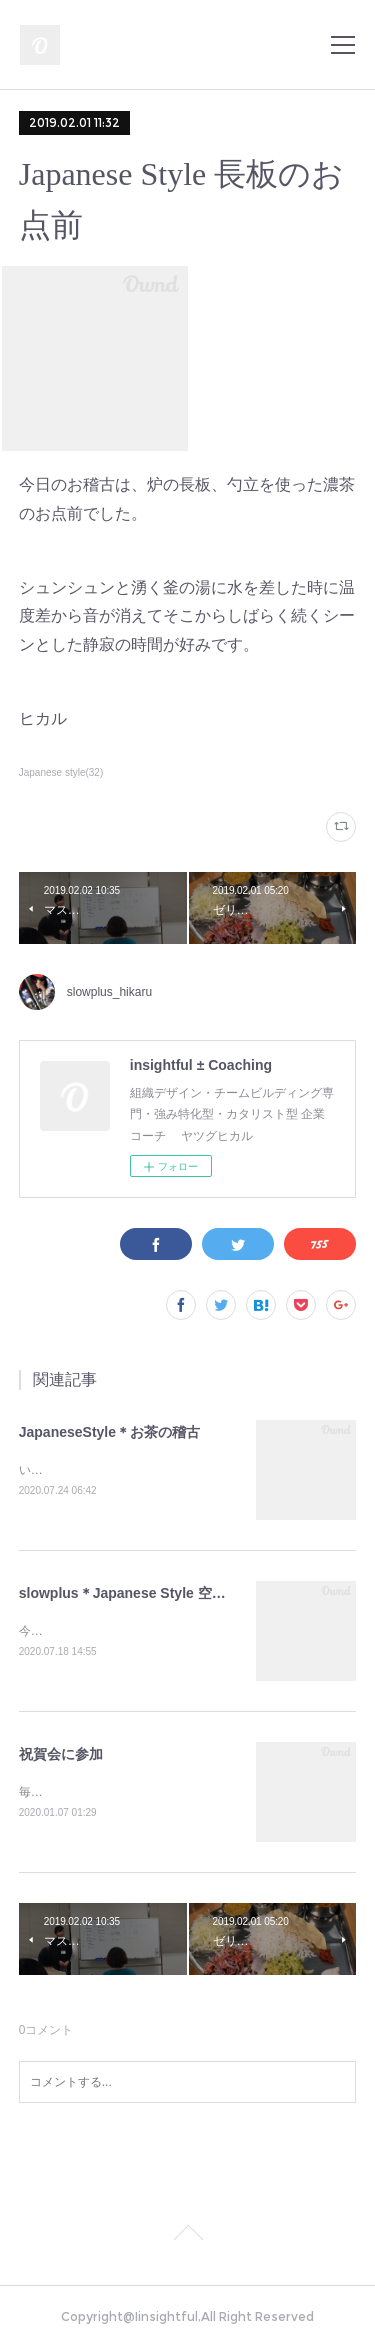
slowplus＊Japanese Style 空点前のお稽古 (157, 1594)
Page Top (187, 2240)
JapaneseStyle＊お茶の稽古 (109, 1432)
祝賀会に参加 (61, 1756)
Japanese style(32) (61, 772)
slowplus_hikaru (109, 992)
